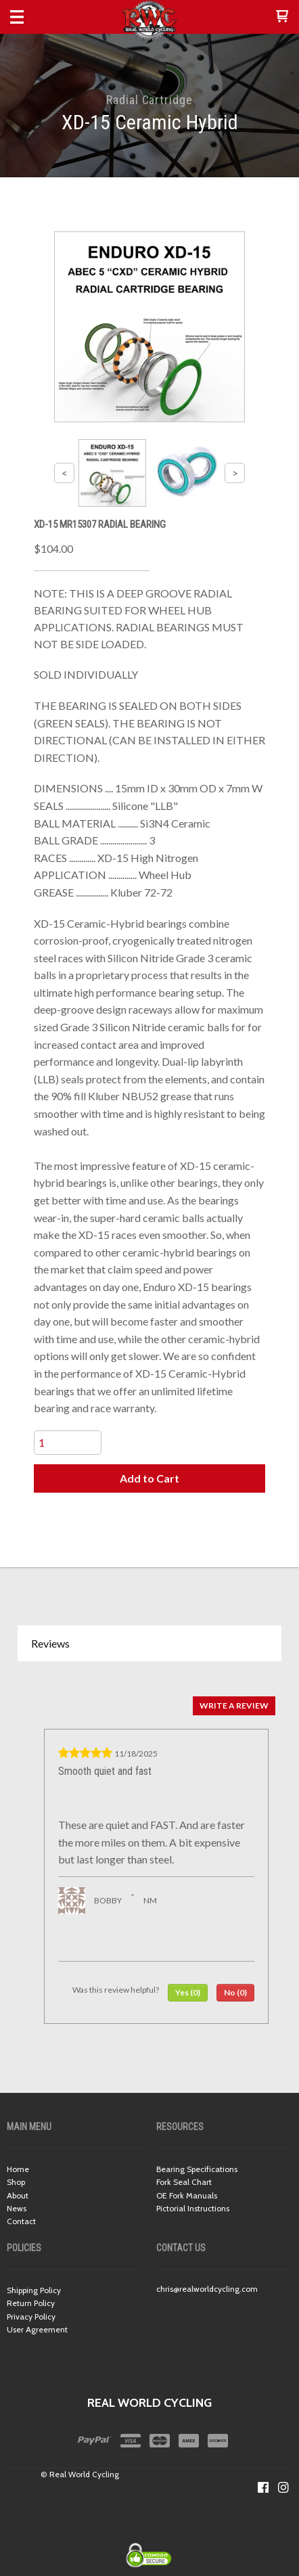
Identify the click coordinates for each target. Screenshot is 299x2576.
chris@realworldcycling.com (207, 2289)
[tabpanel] (149, 1856)
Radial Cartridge (149, 100)
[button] (282, 17)
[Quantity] (67, 1442)
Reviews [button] (50, 1643)
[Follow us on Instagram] (283, 2487)
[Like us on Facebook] (263, 2487)
